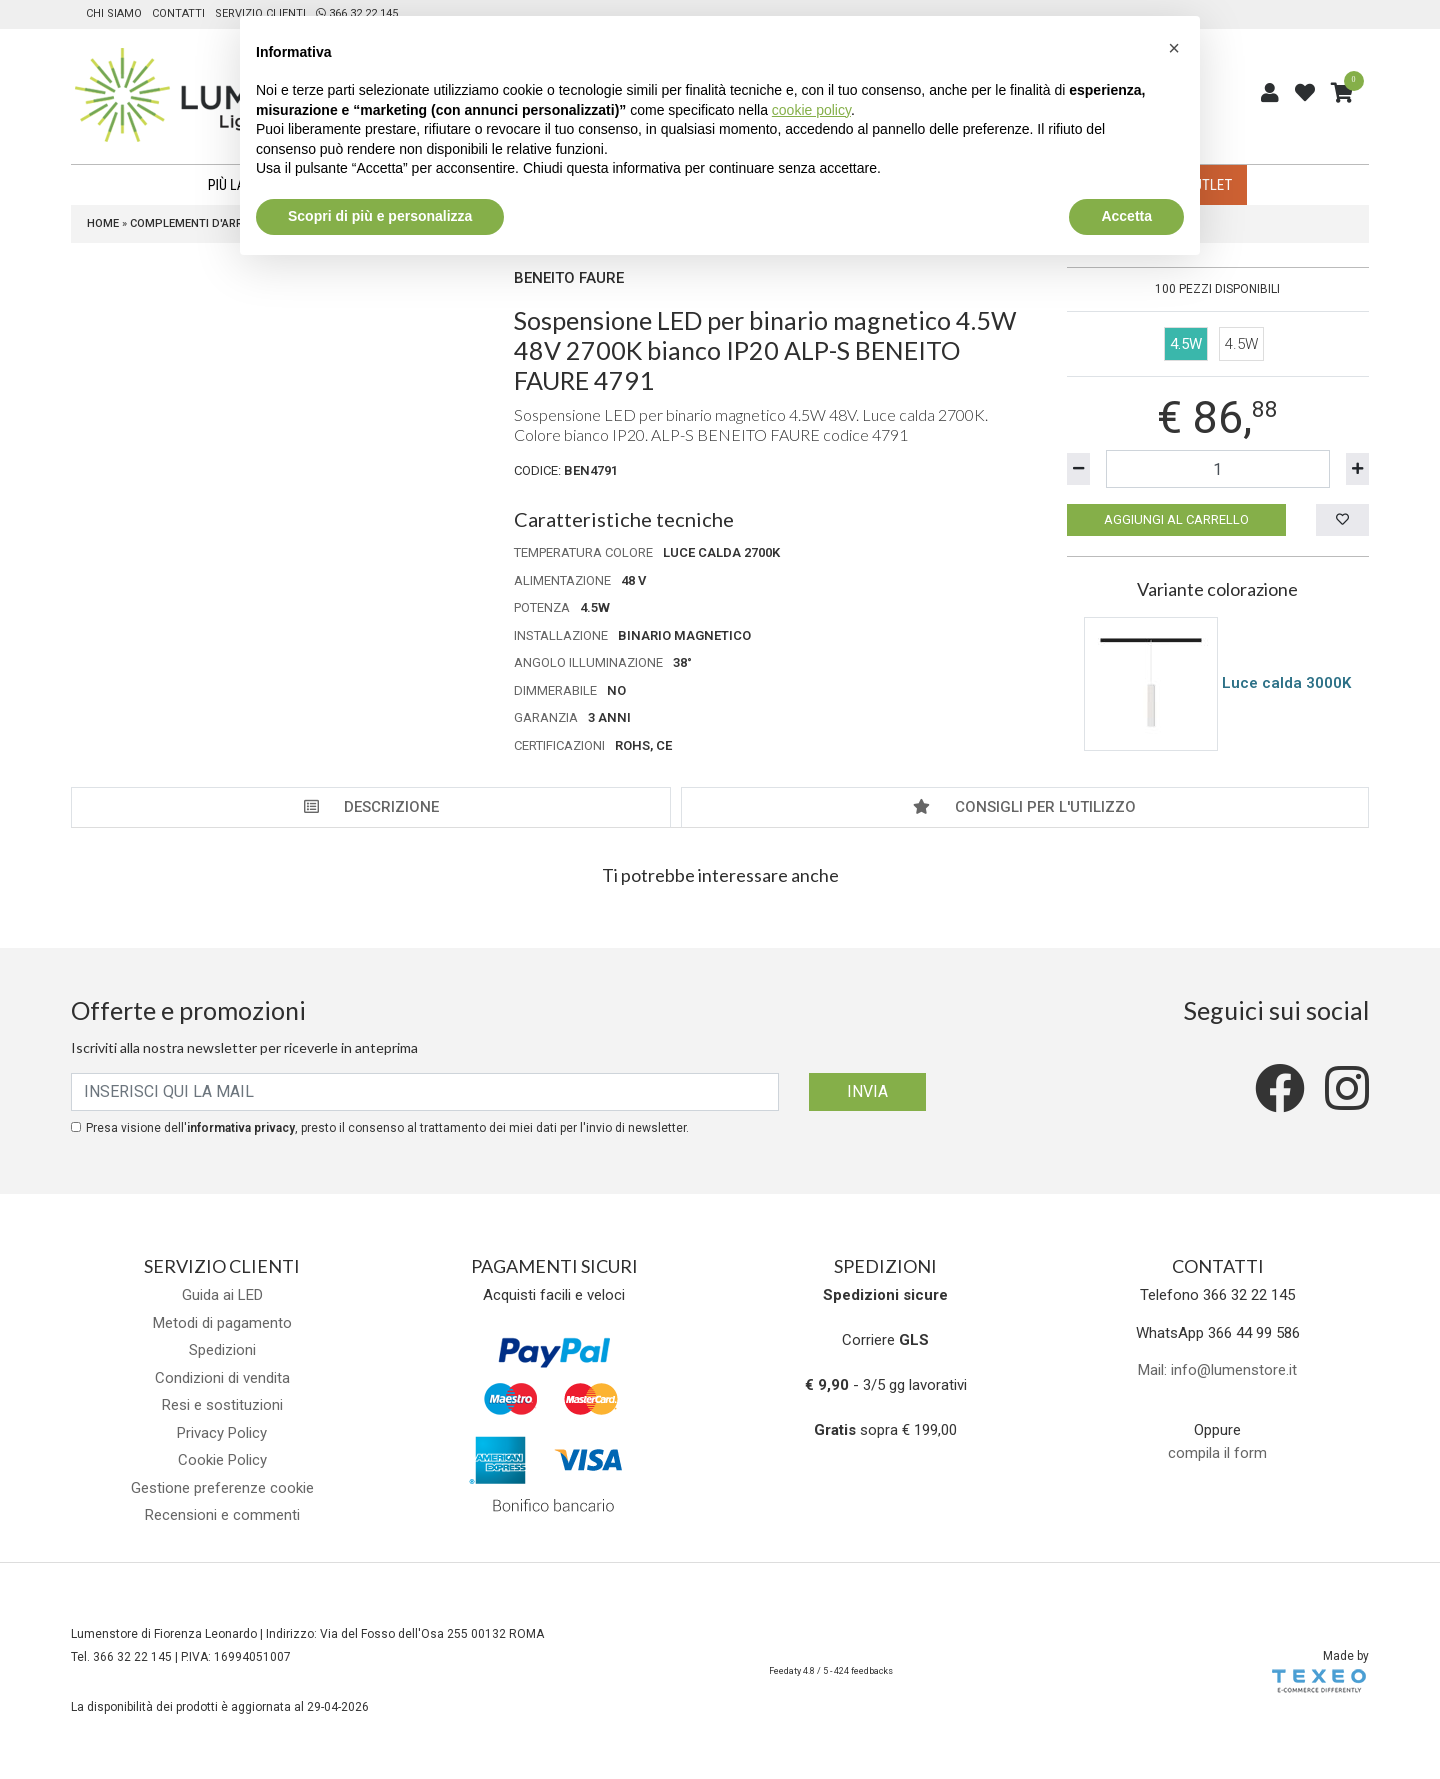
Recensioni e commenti (222, 1515)
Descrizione (371, 807)
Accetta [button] (1126, 216)
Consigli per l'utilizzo (1024, 807)
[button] (1174, 48)
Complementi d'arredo (197, 223)
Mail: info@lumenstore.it (1217, 1370)
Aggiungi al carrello (1176, 519)
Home (103, 223)
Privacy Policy (222, 1433)
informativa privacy (241, 1128)
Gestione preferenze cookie (222, 1488)
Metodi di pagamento (222, 1323)
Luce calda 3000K (1286, 682)
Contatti (178, 13)
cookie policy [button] (811, 110)
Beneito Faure (569, 278)
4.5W (1241, 344)
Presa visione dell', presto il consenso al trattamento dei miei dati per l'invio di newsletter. (387, 1128)
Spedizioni (222, 1350)
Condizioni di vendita (222, 1378)
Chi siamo (114, 13)
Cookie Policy (222, 1460)
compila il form (1217, 1453)
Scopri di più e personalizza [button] (380, 216)
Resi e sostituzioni (222, 1405)
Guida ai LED (222, 1295)
